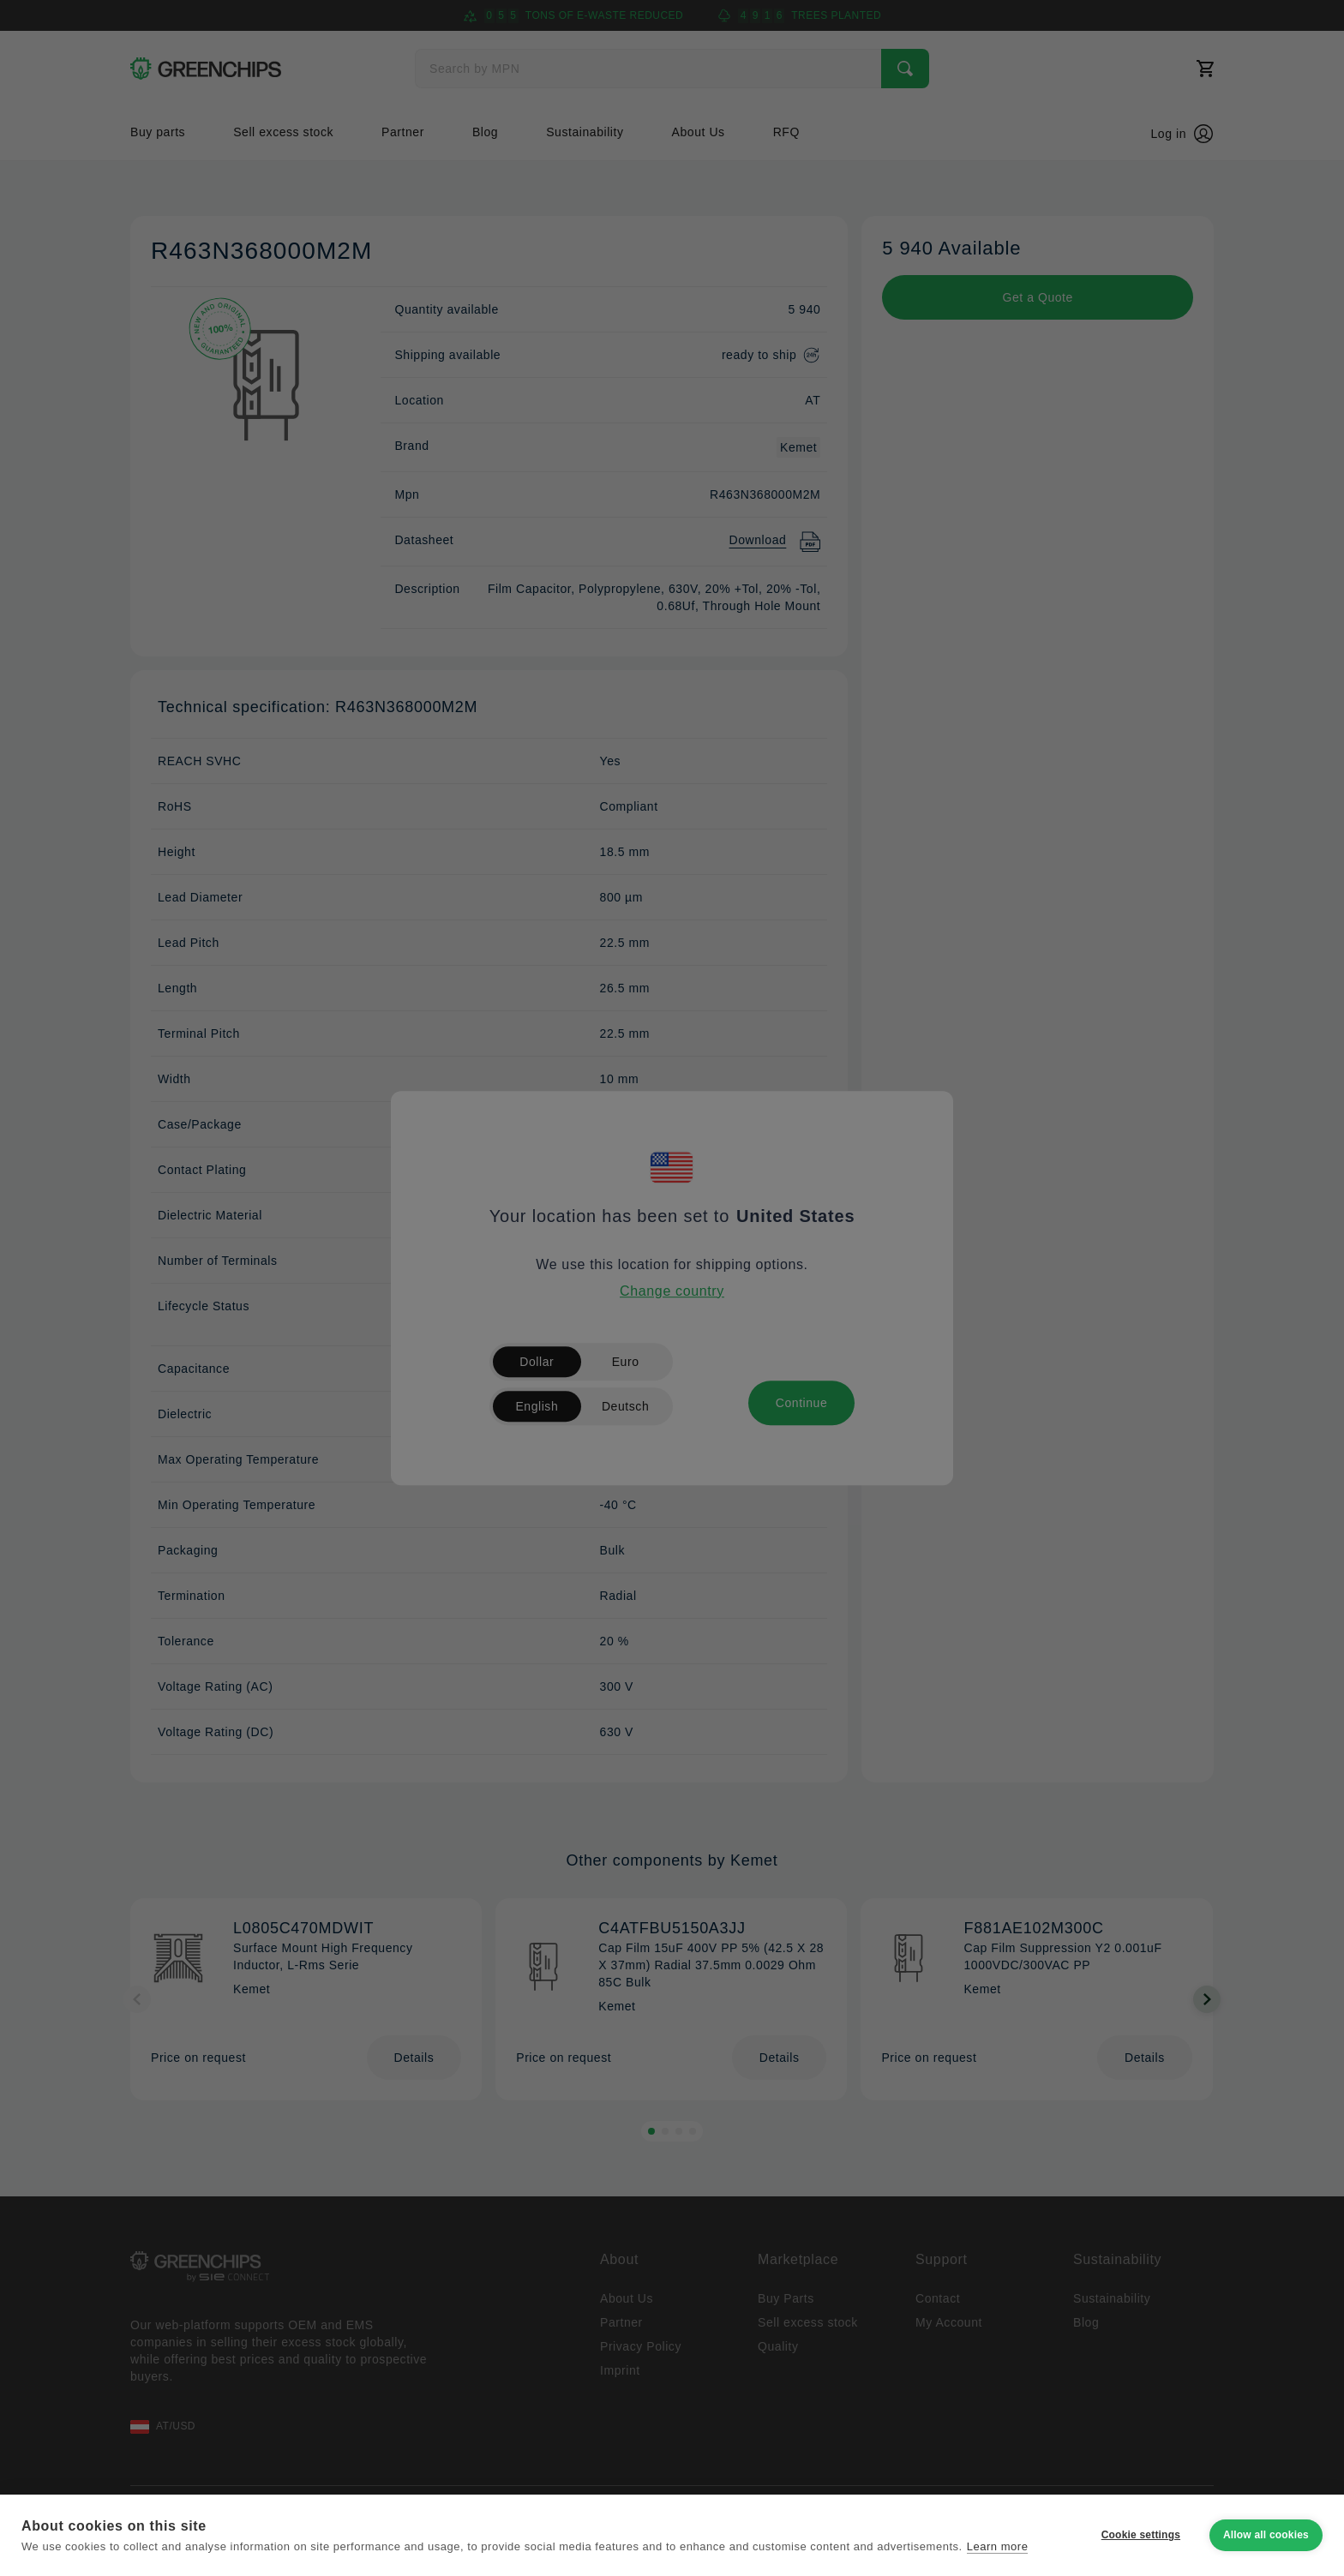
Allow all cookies (1266, 2535)
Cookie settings (1140, 2535)
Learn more (998, 2546)
